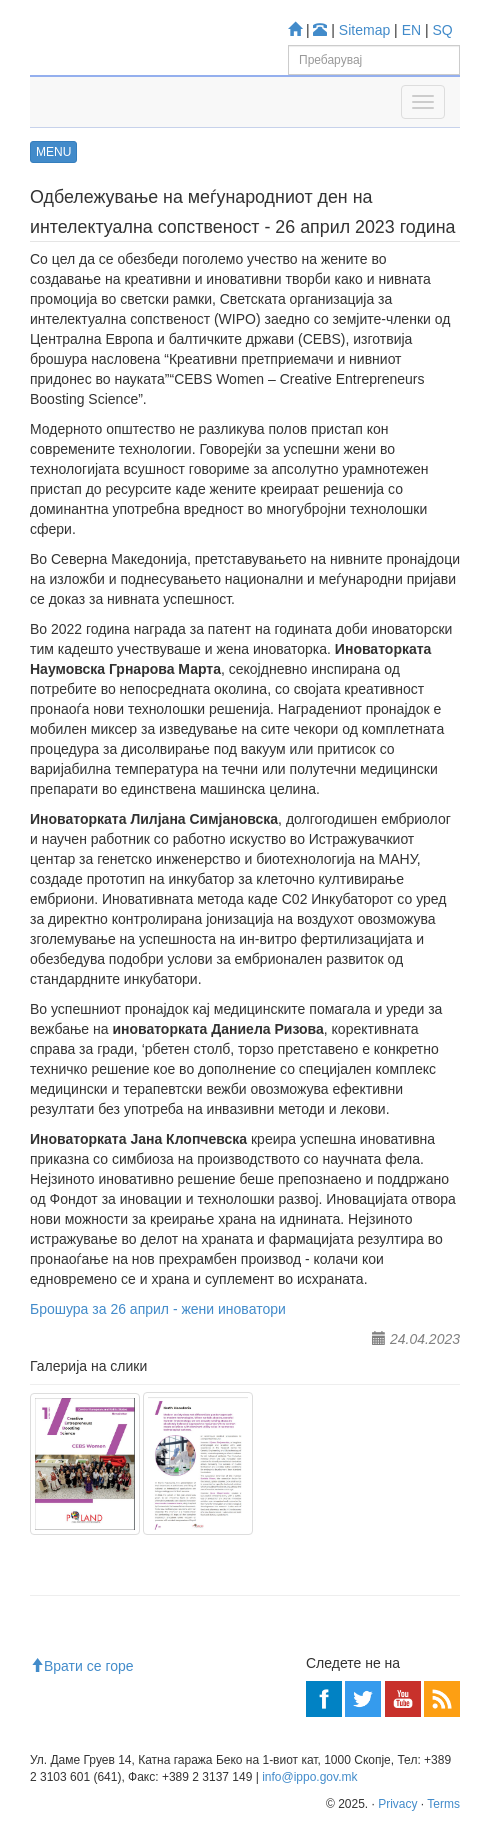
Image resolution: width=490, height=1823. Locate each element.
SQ (443, 30)
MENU (53, 152)
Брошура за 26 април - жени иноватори (158, 1309)
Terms (443, 1804)
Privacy (397, 1804)
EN (411, 30)
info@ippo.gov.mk (309, 1777)
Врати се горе (82, 1666)
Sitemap (364, 30)
